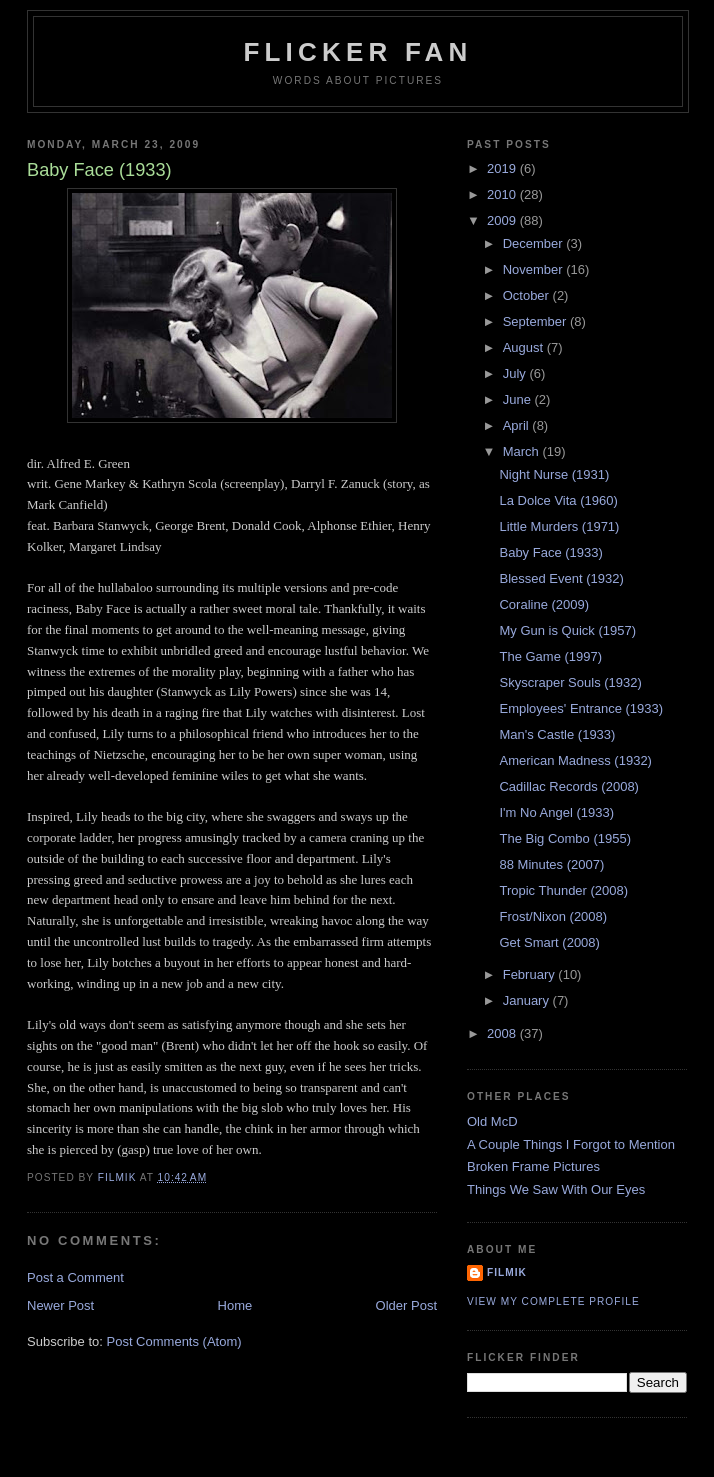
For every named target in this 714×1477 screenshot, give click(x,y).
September (536, 321)
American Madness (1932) (575, 760)
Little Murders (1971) (559, 526)
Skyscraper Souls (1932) (570, 682)
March (523, 451)
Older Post (406, 1305)
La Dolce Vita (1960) (558, 500)
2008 (503, 1033)
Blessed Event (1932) (561, 578)
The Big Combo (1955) (565, 838)
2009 (503, 220)
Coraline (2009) (544, 604)
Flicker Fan (357, 52)
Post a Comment (75, 1277)
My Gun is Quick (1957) (567, 630)
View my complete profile (553, 1301)
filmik (507, 1272)
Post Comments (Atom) (174, 1341)
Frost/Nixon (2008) (553, 916)
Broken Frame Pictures (533, 1166)
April (518, 425)
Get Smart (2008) (549, 942)
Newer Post (60, 1305)
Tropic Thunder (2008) (563, 890)
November (535, 269)
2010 (503, 194)
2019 (503, 168)
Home (235, 1305)
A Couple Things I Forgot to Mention (571, 1144)
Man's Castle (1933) (557, 734)
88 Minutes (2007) (551, 864)
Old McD (492, 1121)
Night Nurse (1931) (554, 474)
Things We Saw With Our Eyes (556, 1189)
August (525, 347)
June (519, 399)
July (516, 373)
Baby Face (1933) (550, 552)
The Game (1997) (550, 656)
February (531, 974)
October (528, 295)
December (535, 243)
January (528, 1000)
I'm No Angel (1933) (556, 812)
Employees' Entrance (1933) (581, 708)
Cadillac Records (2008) (568, 786)
